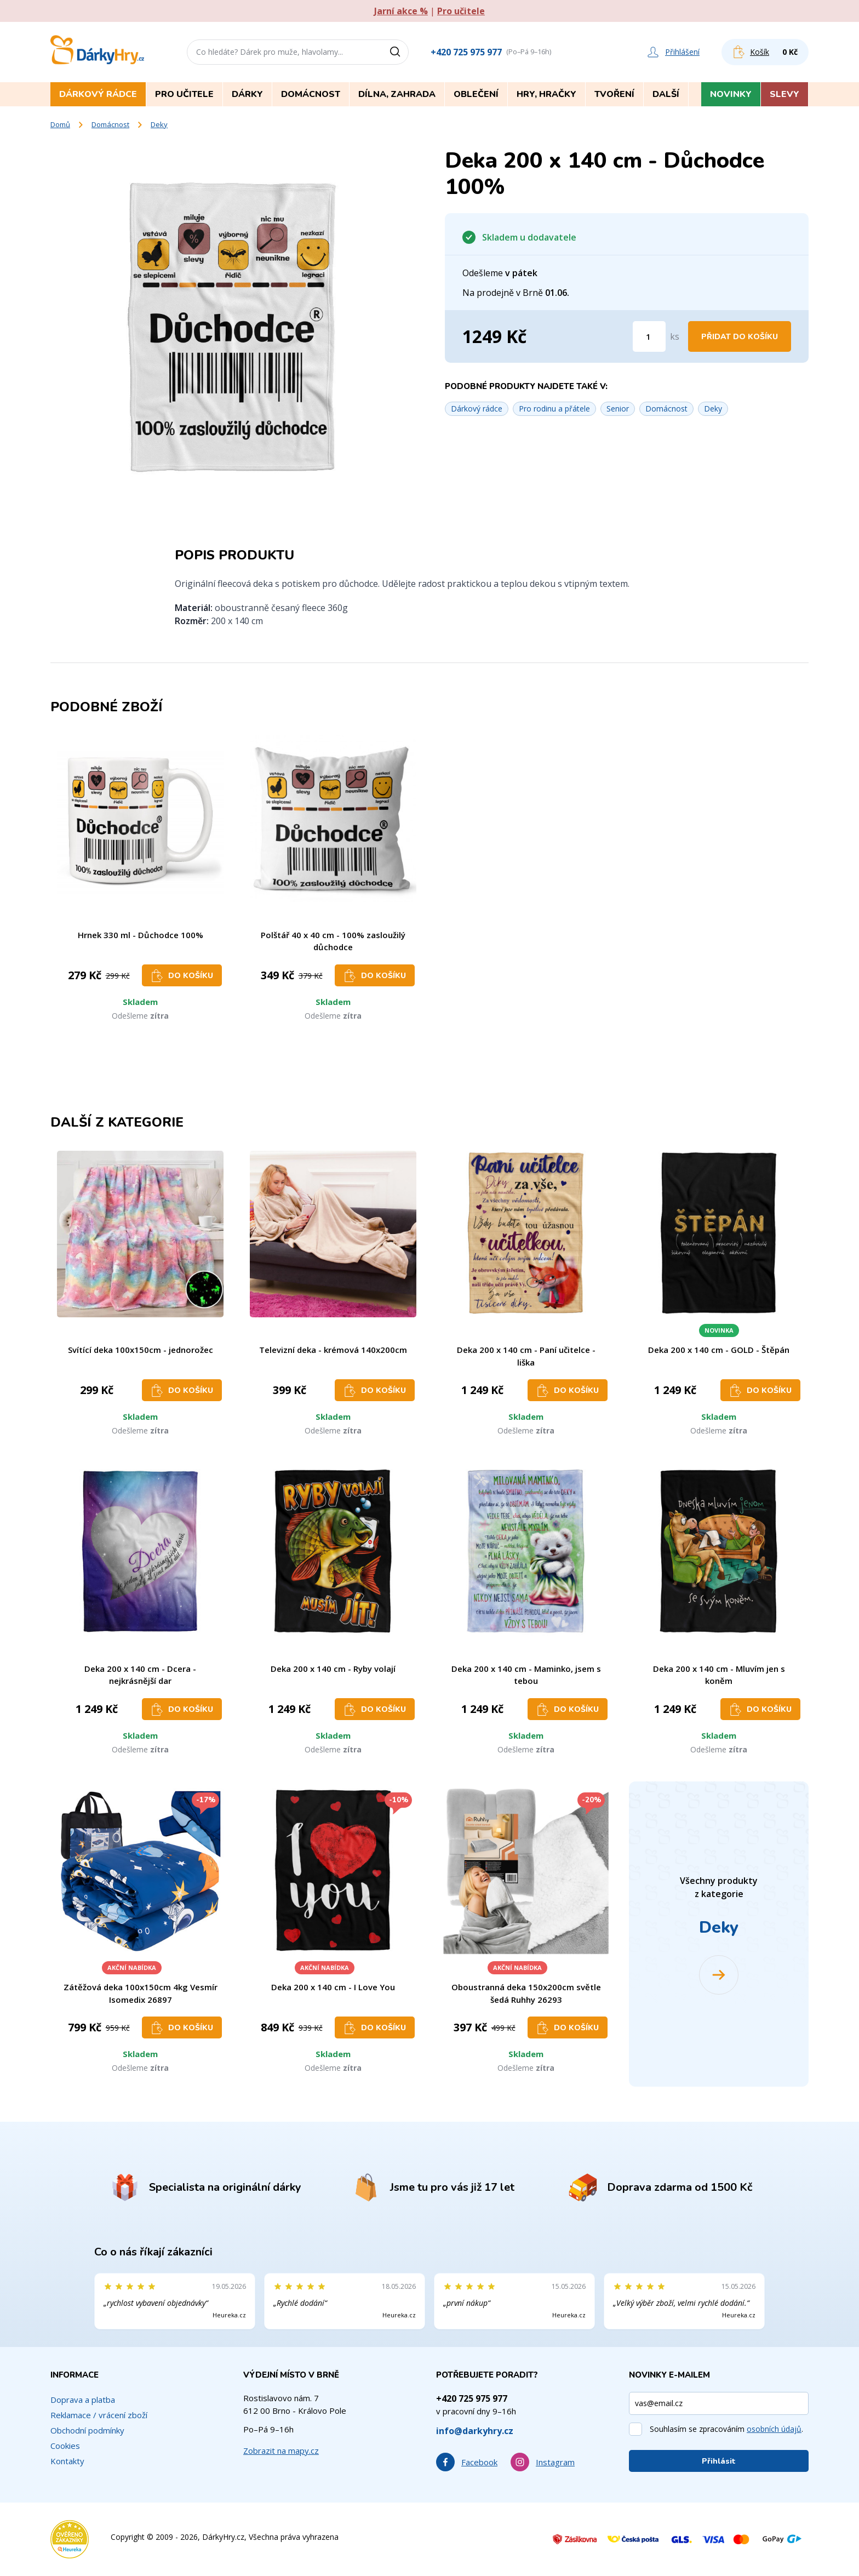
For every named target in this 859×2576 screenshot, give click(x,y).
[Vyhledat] (399, 52)
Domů (60, 124)
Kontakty (67, 2460)
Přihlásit (719, 2461)
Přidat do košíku (739, 337)
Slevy (784, 94)
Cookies (65, 2445)
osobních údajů (774, 2429)
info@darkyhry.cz (474, 2431)
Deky (159, 124)
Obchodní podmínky (87, 2430)
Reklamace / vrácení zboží (98, 2414)
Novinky (731, 94)
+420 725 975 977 (466, 52)
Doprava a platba (82, 2399)
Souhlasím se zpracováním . (726, 2429)
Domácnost (110, 124)
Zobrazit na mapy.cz (281, 2450)
